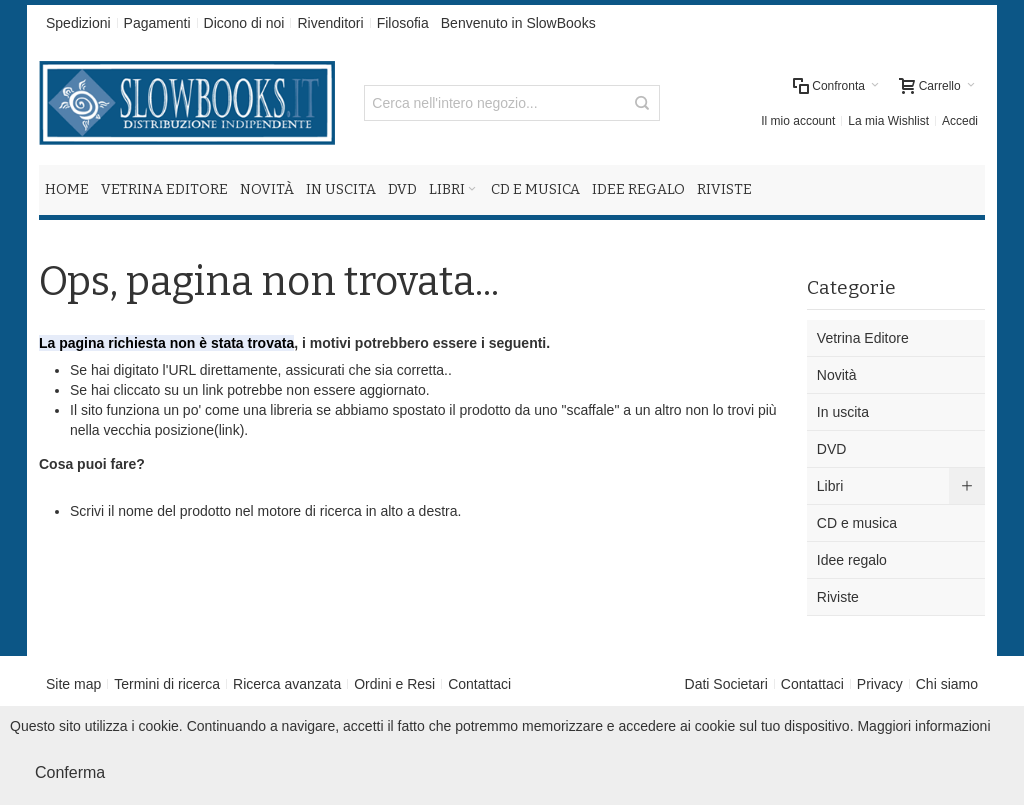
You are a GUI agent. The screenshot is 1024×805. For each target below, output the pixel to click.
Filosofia (403, 23)
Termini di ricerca (167, 684)
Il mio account (798, 121)
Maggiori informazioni (923, 726)
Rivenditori (330, 23)
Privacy (880, 684)
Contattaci (479, 684)
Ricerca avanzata (287, 684)
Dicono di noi (244, 23)
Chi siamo (947, 684)
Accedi (960, 121)
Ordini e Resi (394, 684)
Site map (73, 684)
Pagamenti (157, 23)
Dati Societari (726, 684)
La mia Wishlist (888, 121)
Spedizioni (78, 23)
